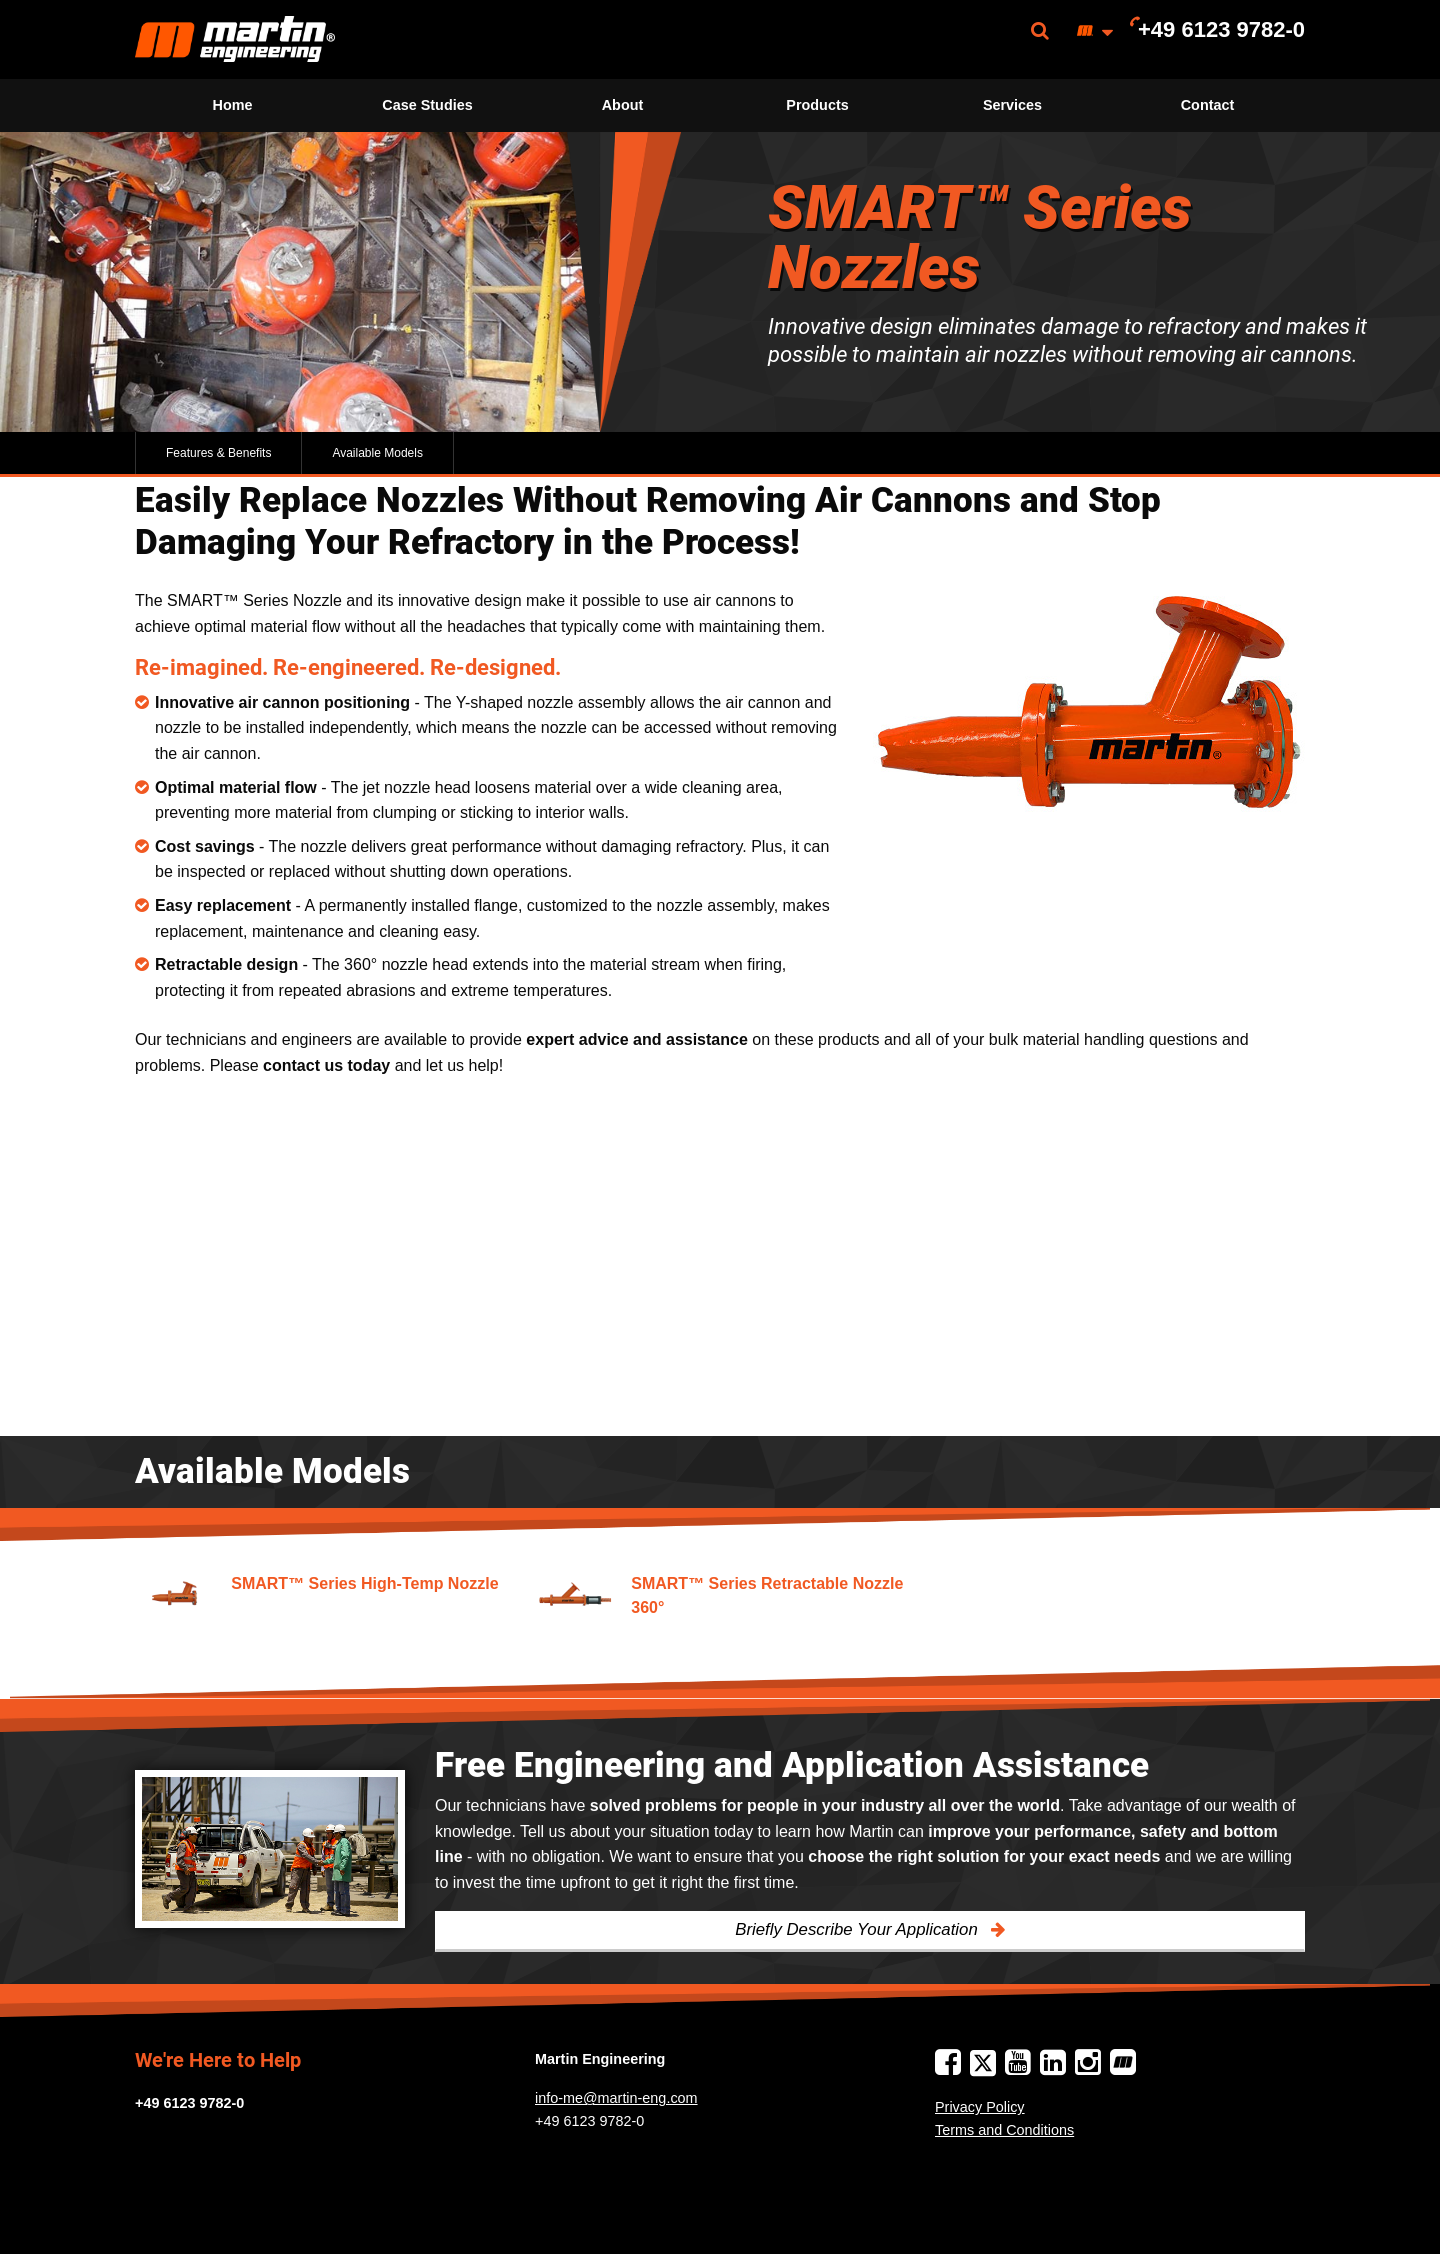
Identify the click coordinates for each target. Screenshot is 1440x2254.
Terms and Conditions (1004, 2130)
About (623, 105)
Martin (235, 39)
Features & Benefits (218, 453)
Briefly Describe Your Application (858, 1929)
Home (233, 105)
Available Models (377, 453)
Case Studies (427, 105)
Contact (1208, 105)
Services (1012, 105)
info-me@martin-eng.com (616, 2098)
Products (817, 105)
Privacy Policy (980, 2107)
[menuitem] (235, 39)
